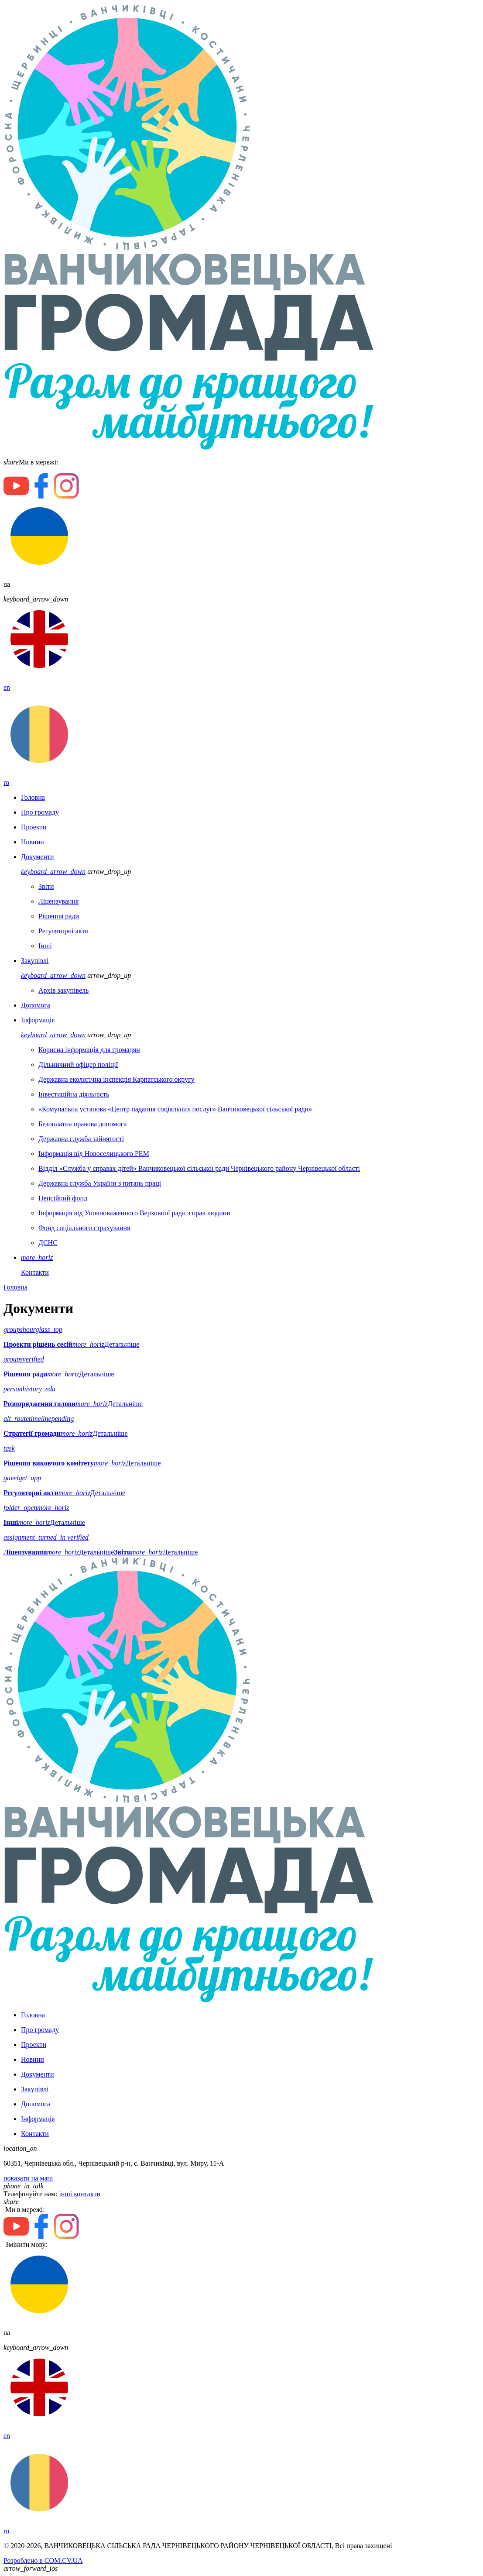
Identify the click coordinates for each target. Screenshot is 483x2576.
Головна (15, 1287)
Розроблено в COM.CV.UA (43, 2560)
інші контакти (79, 2194)
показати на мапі (28, 2178)
